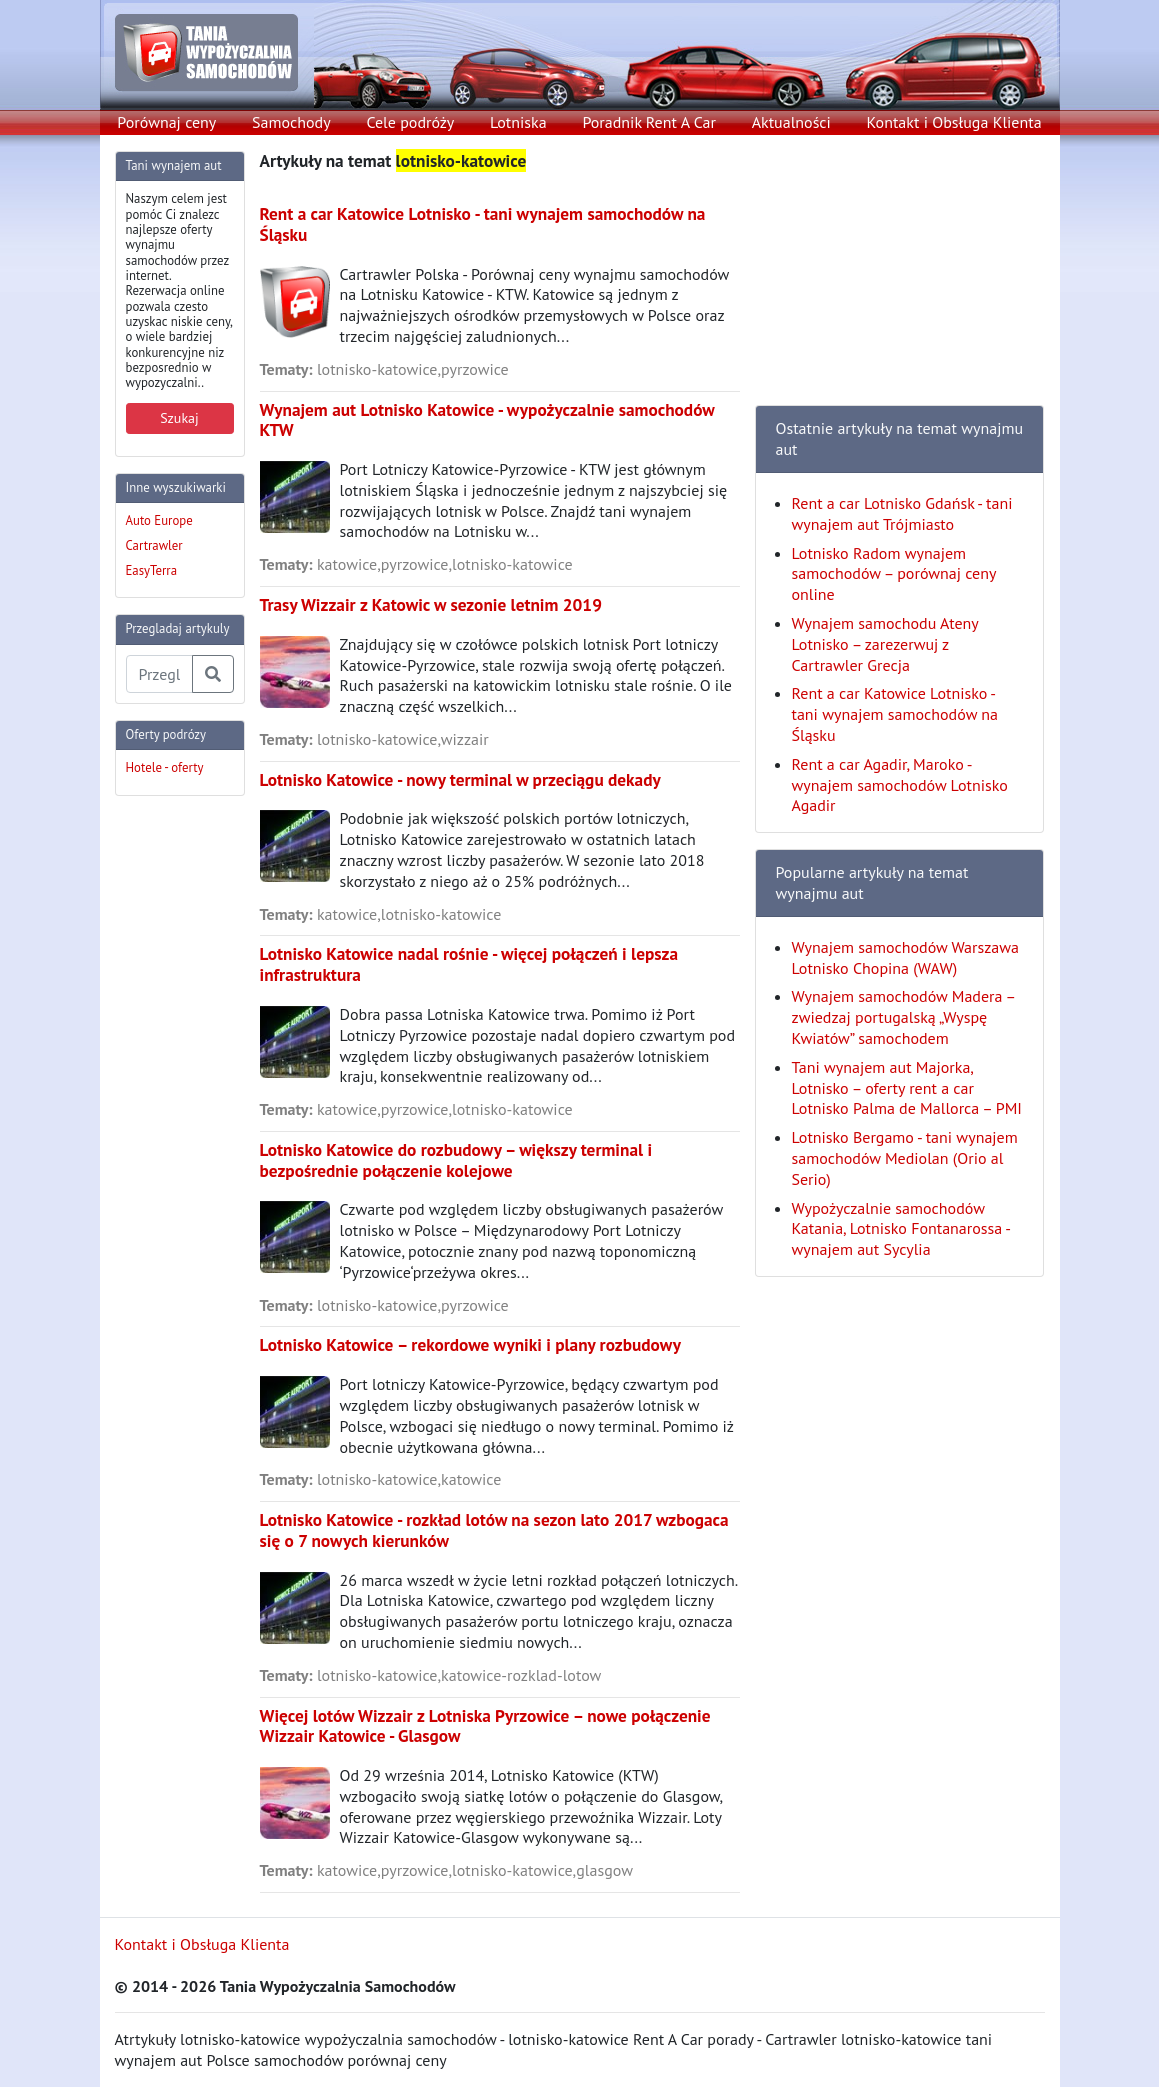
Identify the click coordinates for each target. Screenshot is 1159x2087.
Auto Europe (159, 520)
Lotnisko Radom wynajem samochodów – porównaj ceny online (894, 574)
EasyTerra (152, 570)
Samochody (291, 122)
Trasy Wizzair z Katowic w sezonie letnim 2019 (431, 604)
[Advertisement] (195, 1112)
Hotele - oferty (165, 767)
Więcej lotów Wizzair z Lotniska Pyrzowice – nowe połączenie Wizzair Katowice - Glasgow (485, 1726)
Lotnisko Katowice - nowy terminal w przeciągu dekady (460, 779)
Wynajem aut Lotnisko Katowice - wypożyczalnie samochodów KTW (487, 420)
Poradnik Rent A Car (648, 122)
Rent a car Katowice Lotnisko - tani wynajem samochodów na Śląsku (483, 224)
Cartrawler (154, 545)
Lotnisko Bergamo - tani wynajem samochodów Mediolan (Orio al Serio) (905, 1158)
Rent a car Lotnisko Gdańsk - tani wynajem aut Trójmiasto (902, 513)
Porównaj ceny (166, 122)
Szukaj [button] (179, 418)
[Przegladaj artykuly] (159, 674)
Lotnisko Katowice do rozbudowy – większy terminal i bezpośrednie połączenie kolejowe (456, 1160)
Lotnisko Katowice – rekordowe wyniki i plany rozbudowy (470, 1344)
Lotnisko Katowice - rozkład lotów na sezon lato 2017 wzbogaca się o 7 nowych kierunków (494, 1530)
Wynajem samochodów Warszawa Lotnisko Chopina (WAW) (905, 957)
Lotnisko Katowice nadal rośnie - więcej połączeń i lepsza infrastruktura (469, 964)
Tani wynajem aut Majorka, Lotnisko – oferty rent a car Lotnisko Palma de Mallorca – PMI (907, 1088)
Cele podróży (410, 122)
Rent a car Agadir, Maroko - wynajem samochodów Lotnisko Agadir (900, 785)
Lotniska (518, 122)
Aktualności (791, 122)
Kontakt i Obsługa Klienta (954, 122)
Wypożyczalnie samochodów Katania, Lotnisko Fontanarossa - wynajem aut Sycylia (901, 1229)
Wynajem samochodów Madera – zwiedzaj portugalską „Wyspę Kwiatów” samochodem (903, 1017)
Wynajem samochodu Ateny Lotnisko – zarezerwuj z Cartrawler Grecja (885, 644)
